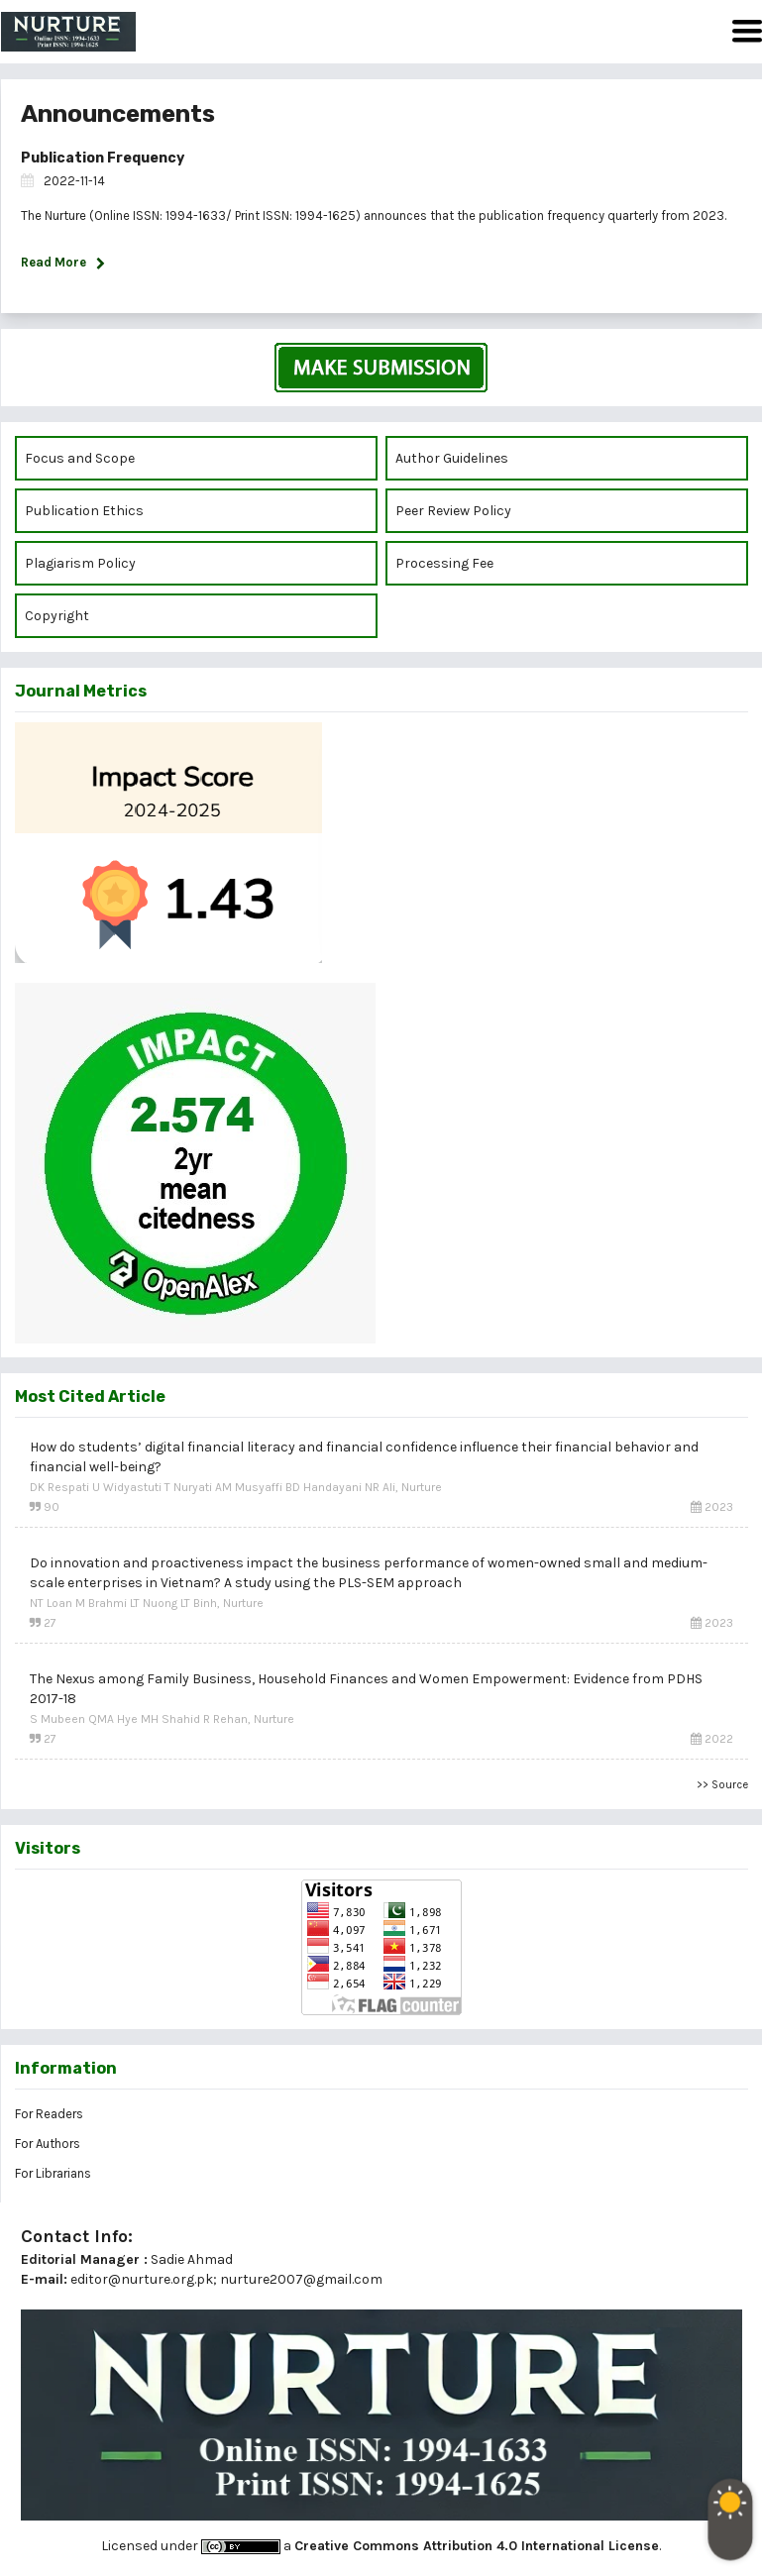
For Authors (47, 2143)
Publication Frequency (102, 158)
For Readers (49, 2113)
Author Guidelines (451, 458)
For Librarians (53, 2173)
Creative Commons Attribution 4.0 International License (476, 2545)
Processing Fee (444, 563)
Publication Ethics (84, 510)
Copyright (58, 615)
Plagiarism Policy (80, 563)
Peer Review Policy (453, 510)
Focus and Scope (80, 458)
